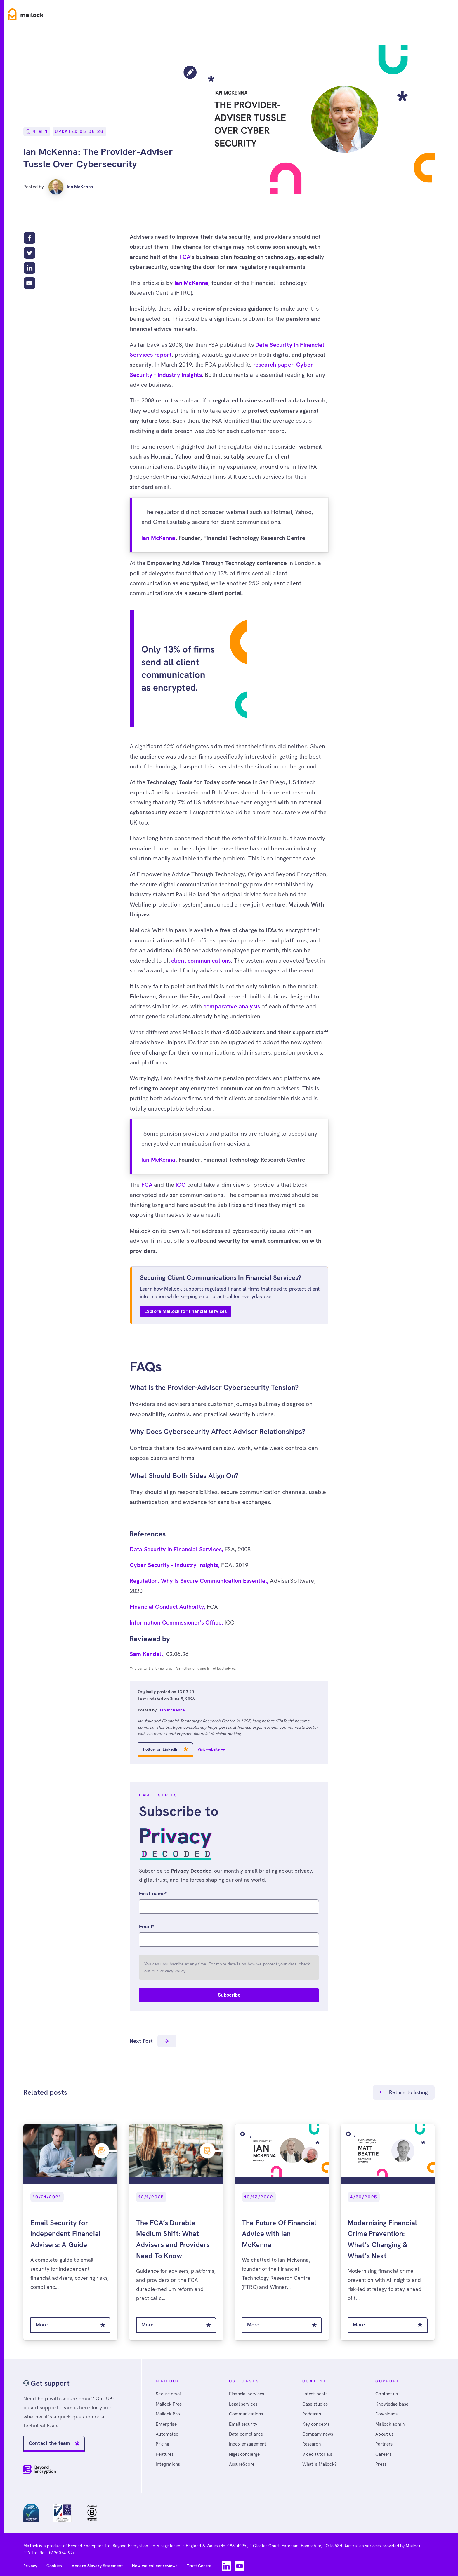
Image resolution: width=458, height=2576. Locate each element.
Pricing (184, 14)
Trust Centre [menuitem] (199, 2560)
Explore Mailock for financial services (185, 1311)
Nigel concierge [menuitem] (245, 2451)
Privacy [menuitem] (30, 2560)
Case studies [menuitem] (316, 2399)
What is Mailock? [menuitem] (320, 2461)
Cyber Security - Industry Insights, (175, 1565)
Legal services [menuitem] (244, 2399)
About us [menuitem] (384, 2430)
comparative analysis (231, 1006)
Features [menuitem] (165, 2451)
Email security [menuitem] (244, 2420)
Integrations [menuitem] (169, 2461)
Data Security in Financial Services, (177, 1549)
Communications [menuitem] (247, 2410)
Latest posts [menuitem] (315, 2389)
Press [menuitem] (381, 2461)
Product (68, 14)
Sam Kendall (146, 1654)
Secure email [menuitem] (170, 2389)
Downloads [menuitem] (387, 2410)
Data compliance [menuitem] (247, 2430)
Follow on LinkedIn (161, 1749)
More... (44, 2319)
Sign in (397, 14)
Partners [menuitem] (384, 2441)
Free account (433, 14)
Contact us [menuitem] (387, 2389)
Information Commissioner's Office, (177, 1622)
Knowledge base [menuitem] (392, 2399)
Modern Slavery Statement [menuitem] (97, 2560)
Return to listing (408, 2092)
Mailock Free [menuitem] (169, 2399)
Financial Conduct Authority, (168, 1607)
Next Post (153, 2041)
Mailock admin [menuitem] (390, 2420)
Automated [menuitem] (167, 2430)
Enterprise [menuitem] (167, 2420)
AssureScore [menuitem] (243, 2461)
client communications (201, 960)
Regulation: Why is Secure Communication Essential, (200, 1581)
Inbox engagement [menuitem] (248, 2441)
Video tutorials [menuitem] (318, 2451)
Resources (147, 14)
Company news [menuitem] (318, 2430)
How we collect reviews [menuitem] (155, 2560)
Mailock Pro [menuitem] (168, 2410)
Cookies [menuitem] (54, 2560)
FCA (184, 257)
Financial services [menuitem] (248, 2389)
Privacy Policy (172, 1971)
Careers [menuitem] (384, 2451)
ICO (180, 1184)
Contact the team (50, 2438)
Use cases (106, 14)
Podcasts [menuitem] (312, 2410)
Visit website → (212, 1749)
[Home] (26, 14)
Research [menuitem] (312, 2441)
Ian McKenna (72, 186)
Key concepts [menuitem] (316, 2420)
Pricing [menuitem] (163, 2441)
